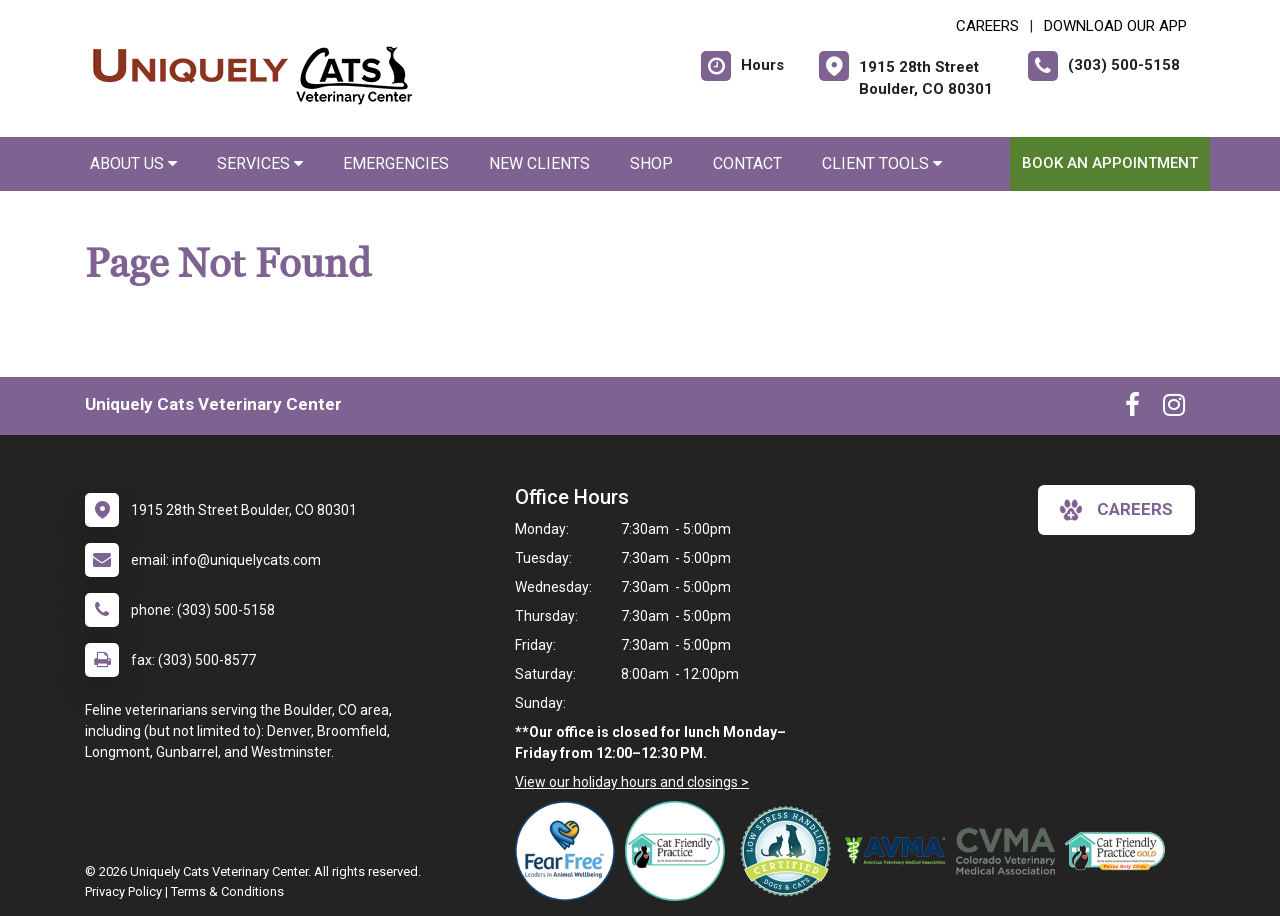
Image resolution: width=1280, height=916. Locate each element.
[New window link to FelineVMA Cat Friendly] (680, 851)
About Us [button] (133, 163)
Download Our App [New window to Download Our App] (1115, 26)
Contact (747, 163)
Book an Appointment (1110, 163)
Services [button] (260, 163)
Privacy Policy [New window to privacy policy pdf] (123, 891)
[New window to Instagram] (1174, 409)
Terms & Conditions (227, 891)
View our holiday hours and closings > (632, 782)
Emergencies (396, 163)
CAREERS (987, 26)
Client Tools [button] (882, 163)
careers (1116, 510)
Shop (651, 163)
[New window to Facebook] (1132, 409)
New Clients (539, 163)
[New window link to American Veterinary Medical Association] (900, 851)
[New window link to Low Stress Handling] (790, 851)
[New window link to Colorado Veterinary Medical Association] (1010, 851)
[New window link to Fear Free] (570, 851)
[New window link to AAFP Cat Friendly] (1120, 851)
